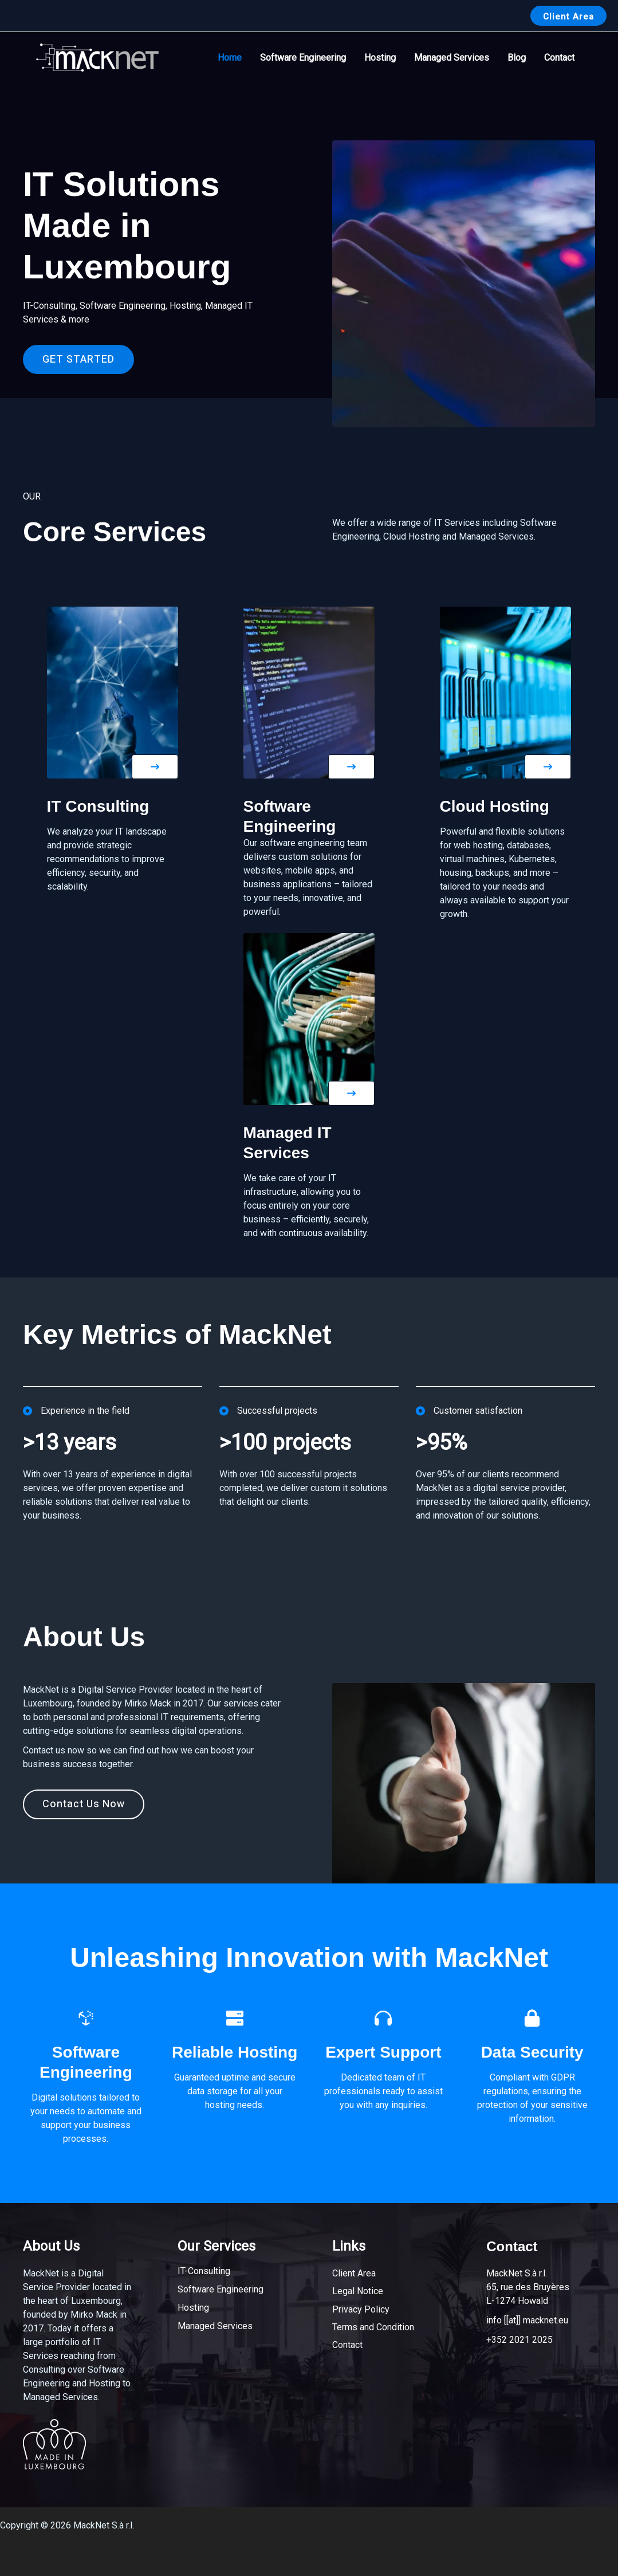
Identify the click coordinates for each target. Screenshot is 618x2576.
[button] (568, 16)
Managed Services (451, 57)
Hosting (380, 57)
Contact (559, 57)
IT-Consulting (204, 2271)
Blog (516, 57)
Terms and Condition (373, 2327)
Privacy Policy (360, 2309)
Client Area (354, 2273)
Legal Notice (357, 2291)
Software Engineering (303, 57)
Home (230, 57)
